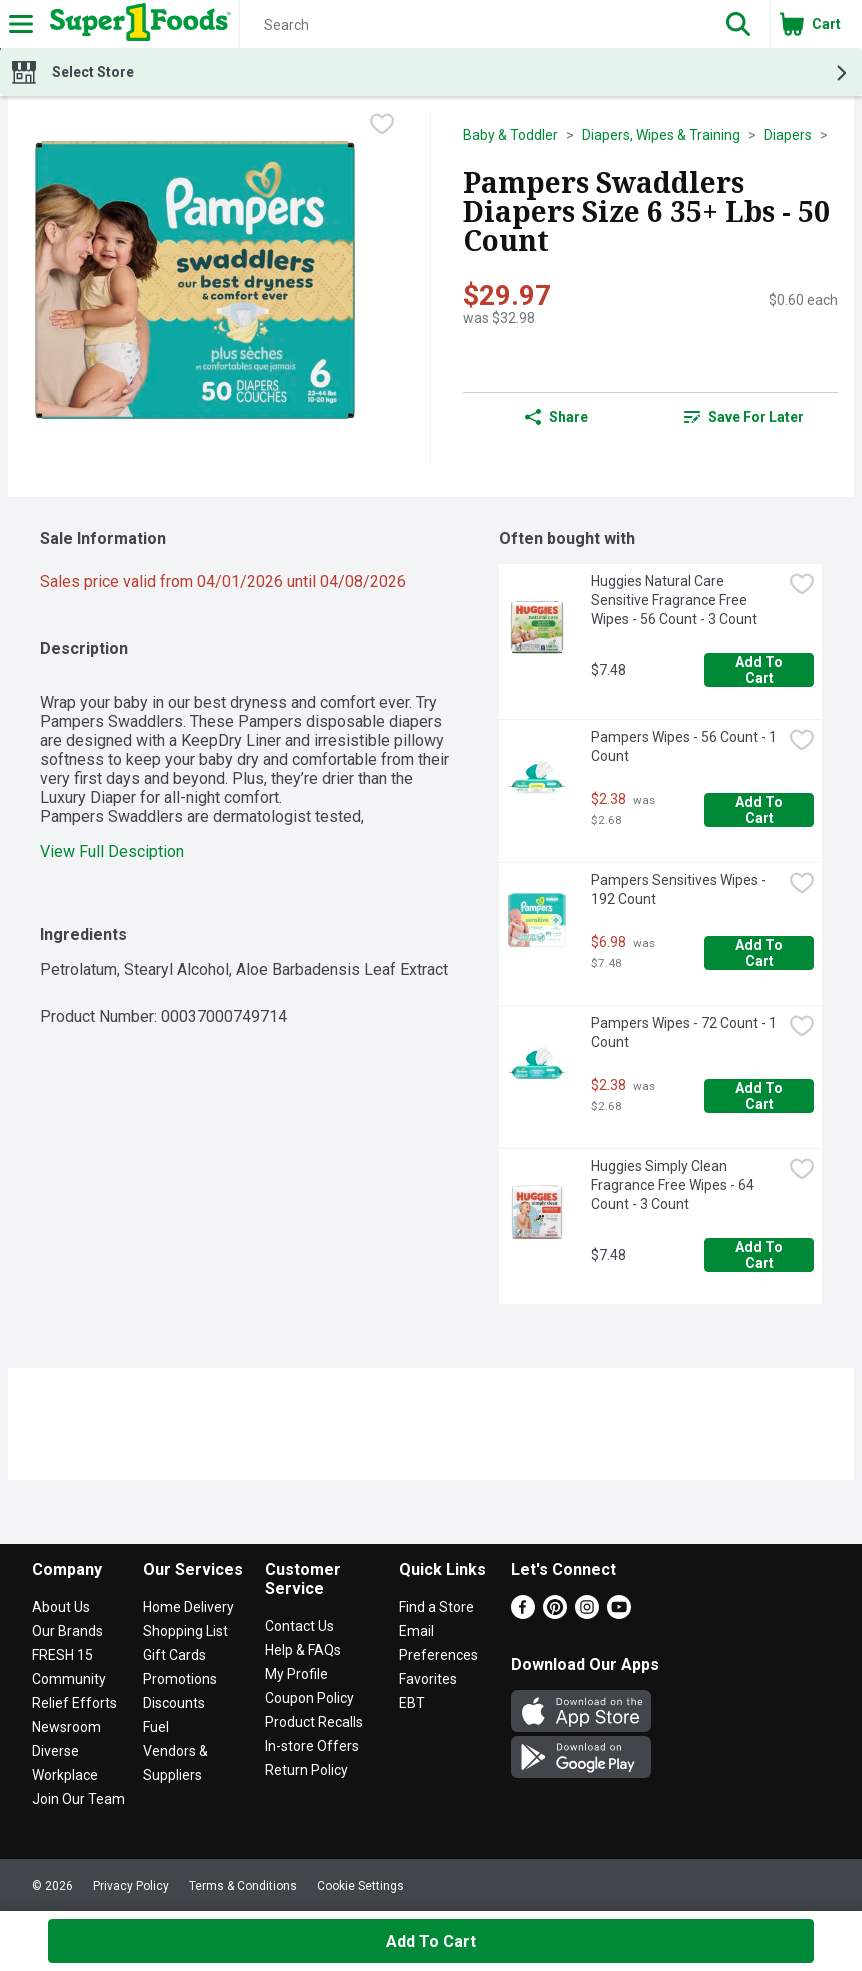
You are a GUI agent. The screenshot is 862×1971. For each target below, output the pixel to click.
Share (556, 417)
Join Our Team (78, 1799)
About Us (61, 1607)
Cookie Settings (360, 1886)
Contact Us (299, 1626)
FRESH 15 (62, 1655)
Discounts (174, 1703)
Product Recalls (314, 1722)
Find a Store (436, 1607)
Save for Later (744, 417)
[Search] (473, 25)
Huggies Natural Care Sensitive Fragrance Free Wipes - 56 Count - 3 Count (674, 600)
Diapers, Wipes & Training (661, 135)
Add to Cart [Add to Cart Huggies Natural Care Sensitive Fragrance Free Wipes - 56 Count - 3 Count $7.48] (760, 670)
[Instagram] (587, 1613)
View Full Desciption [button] (112, 851)
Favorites (428, 1679)
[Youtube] (619, 1613)
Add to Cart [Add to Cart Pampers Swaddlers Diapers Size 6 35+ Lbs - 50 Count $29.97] (431, 1941)
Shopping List (185, 1631)
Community (69, 1679)
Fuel (156, 1727)
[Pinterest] (555, 1613)
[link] (745, 417)
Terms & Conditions (243, 1886)
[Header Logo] (136, 24)
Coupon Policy (309, 1698)
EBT (412, 1703)
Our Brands (67, 1631)
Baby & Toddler (510, 135)
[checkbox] (382, 126)
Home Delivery (188, 1607)
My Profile (296, 1674)
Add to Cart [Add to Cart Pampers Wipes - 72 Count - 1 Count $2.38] (760, 1096)
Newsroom (66, 1727)
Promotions (180, 1679)
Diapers (788, 135)
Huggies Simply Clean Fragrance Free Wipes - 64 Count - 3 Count (674, 1185)
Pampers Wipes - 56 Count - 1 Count (685, 746)
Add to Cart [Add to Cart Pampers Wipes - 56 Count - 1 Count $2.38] (760, 810)
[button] (738, 24)
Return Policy (306, 1770)
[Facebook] (523, 1613)
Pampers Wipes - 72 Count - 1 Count (685, 1032)
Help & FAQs (303, 1650)
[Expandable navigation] (21, 24)
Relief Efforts (74, 1703)
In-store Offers (312, 1746)
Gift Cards (174, 1655)
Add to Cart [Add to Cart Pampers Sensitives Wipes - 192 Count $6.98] (760, 953)
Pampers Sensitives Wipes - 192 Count (680, 889)
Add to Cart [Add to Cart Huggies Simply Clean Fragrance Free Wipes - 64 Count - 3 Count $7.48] (760, 1255)
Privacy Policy (131, 1886)
